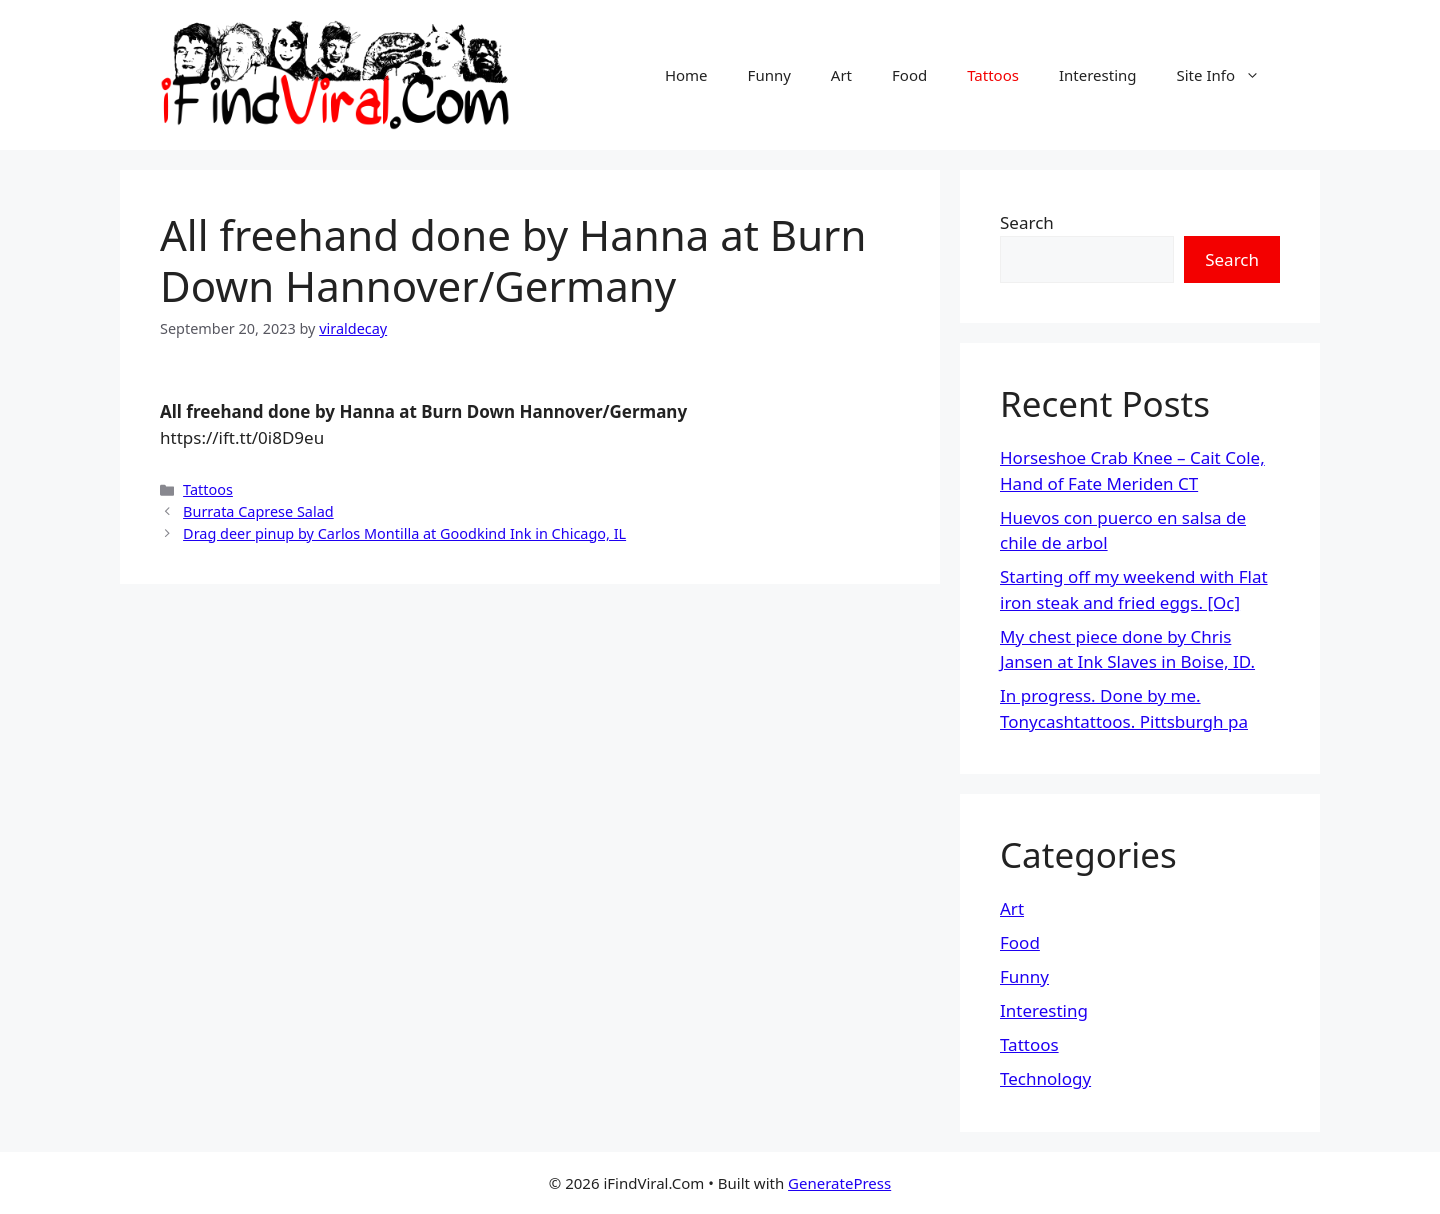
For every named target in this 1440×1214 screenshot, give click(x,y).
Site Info (1228, 75)
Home (686, 75)
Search (1027, 222)
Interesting (1098, 75)
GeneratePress (839, 1183)
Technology (1045, 1078)
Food (909, 75)
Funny (769, 75)
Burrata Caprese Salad (258, 511)
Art (841, 75)
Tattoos (993, 75)
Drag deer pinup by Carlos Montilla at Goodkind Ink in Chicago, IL (404, 533)
